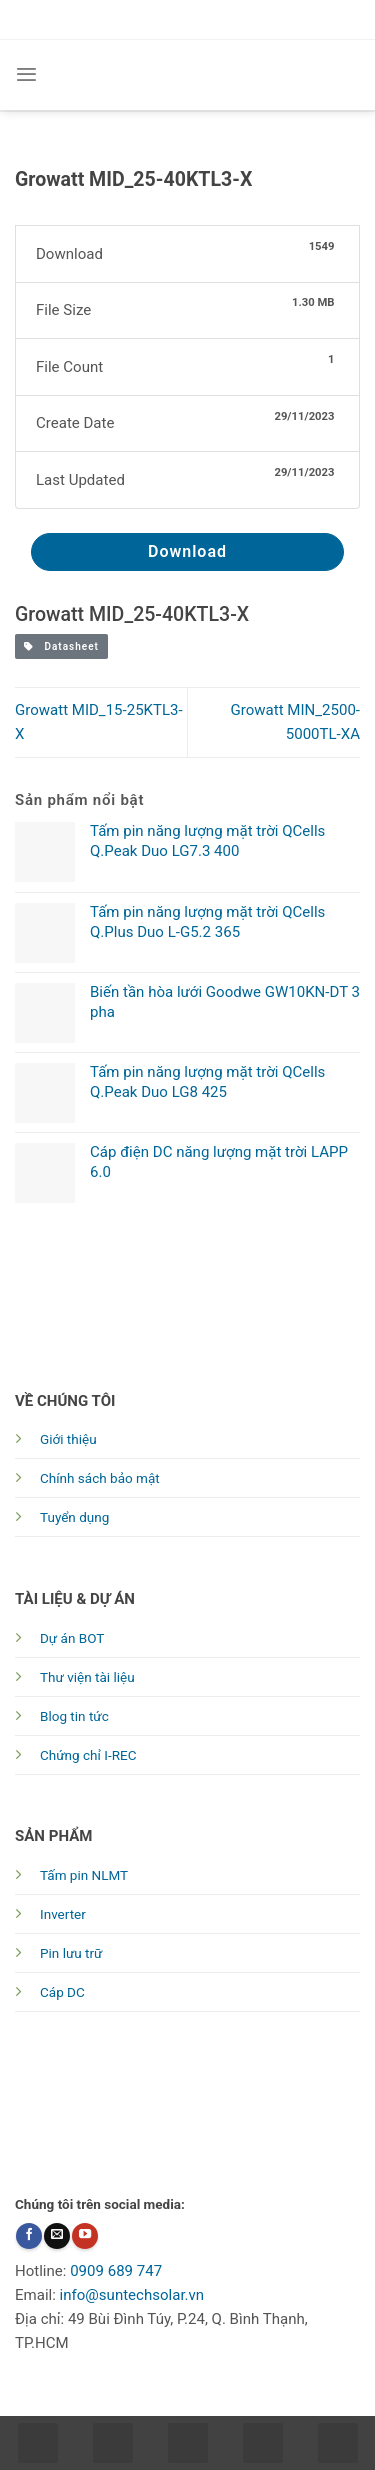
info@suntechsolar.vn (132, 2295)
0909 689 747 (116, 2271)
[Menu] (26, 74)
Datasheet (61, 646)
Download (187, 551)
